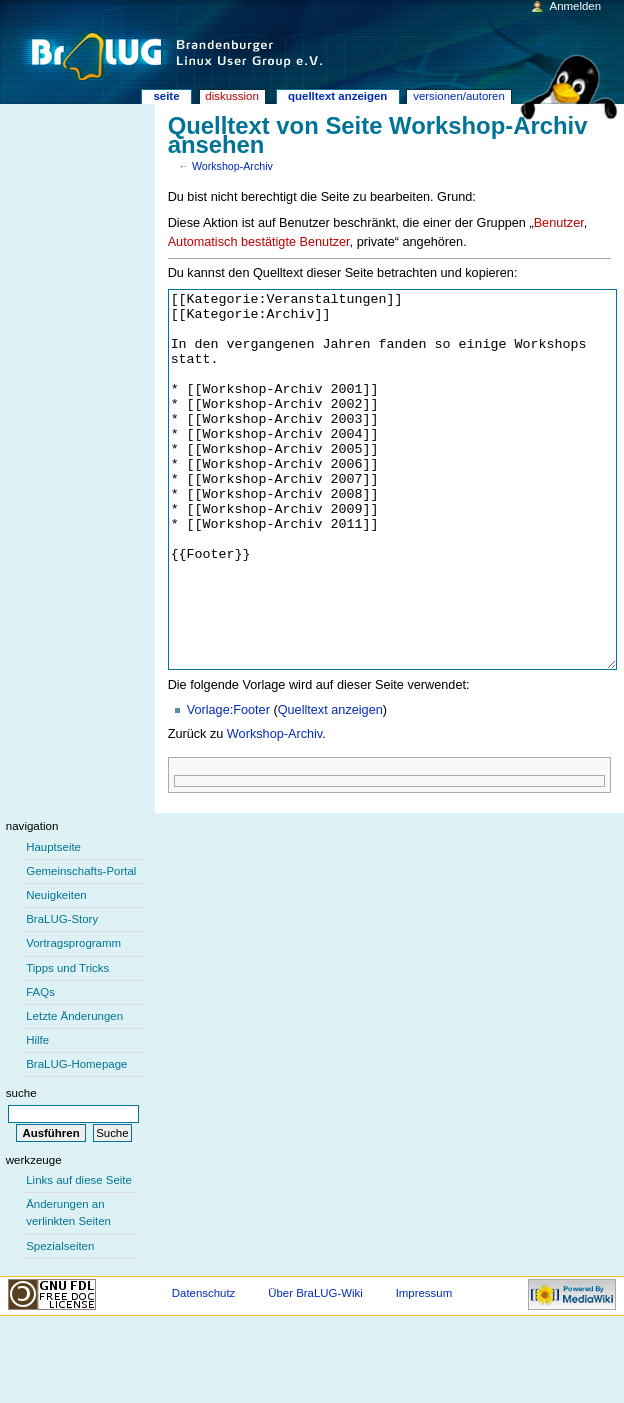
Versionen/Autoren (459, 96)
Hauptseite (53, 922)
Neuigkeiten (56, 970)
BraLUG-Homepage (76, 1139)
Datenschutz (204, 1368)
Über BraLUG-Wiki (315, 1368)
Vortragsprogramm (73, 1018)
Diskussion (231, 96)
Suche (21, 1168)
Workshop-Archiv (232, 166)
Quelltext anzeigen (330, 785)
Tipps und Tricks (67, 1043)
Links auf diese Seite (79, 1255)
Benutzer (559, 223)
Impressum (424, 1368)
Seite (166, 96)
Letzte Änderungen (74, 1091)
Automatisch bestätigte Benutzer (259, 242)
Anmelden (576, 6)
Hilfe (37, 1115)
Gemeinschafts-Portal (81, 946)
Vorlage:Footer (228, 785)
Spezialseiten (60, 1321)
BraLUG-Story (62, 994)
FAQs (40, 1067)
